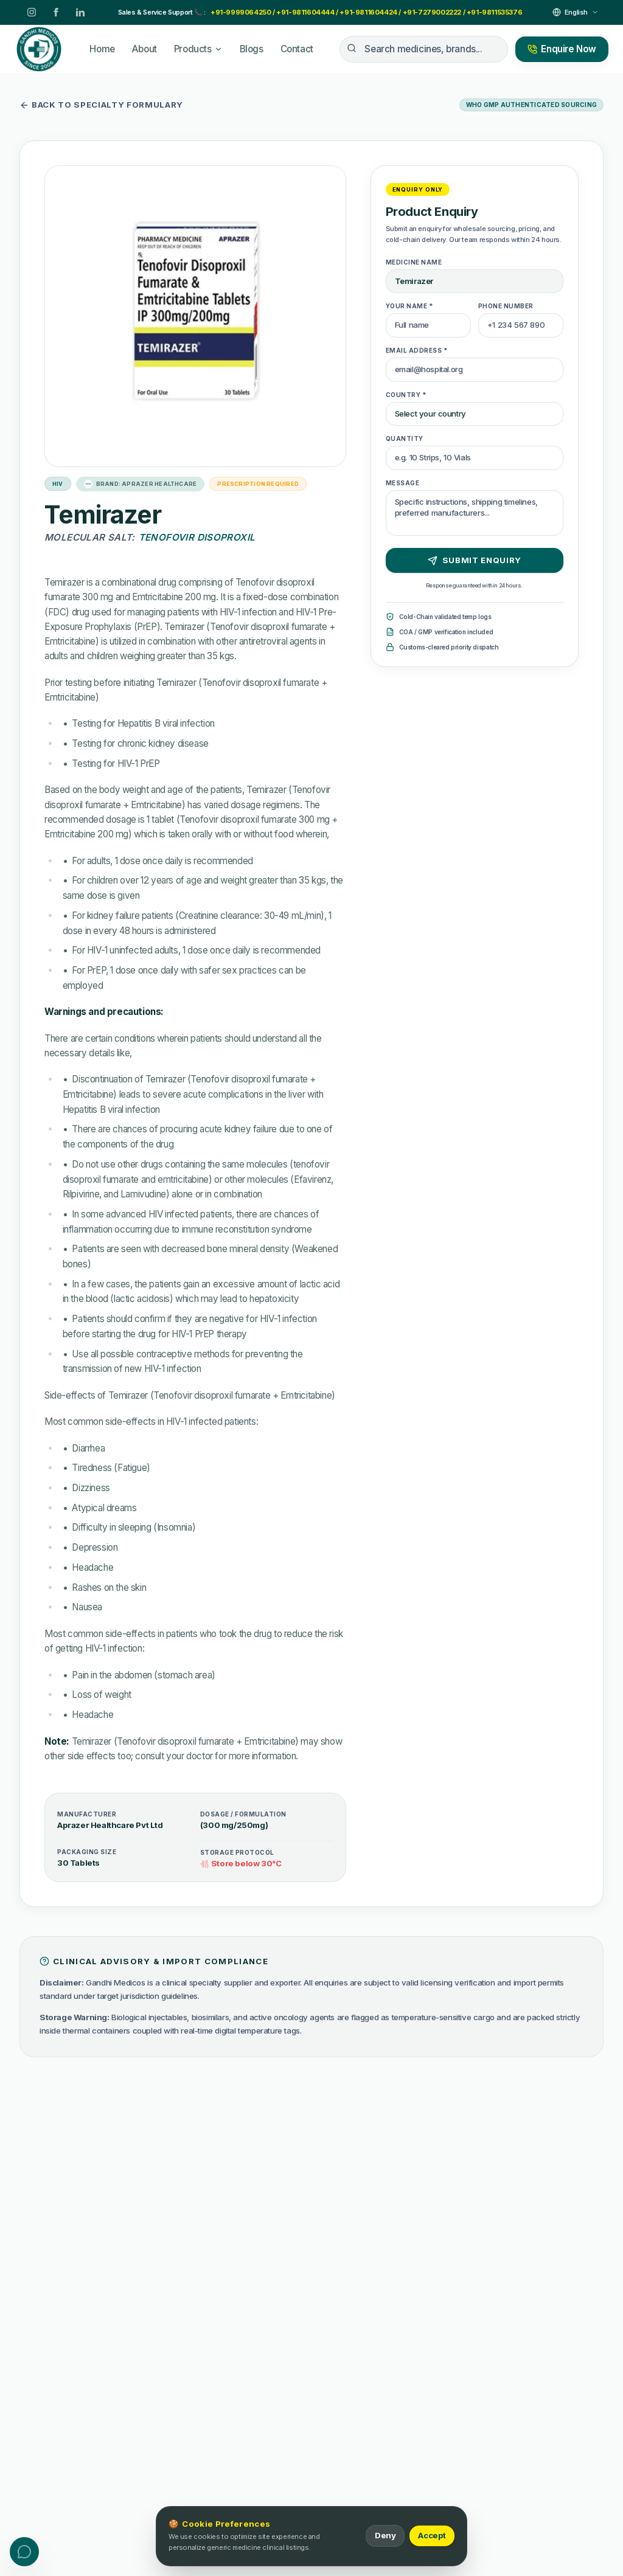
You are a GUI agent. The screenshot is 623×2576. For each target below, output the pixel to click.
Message (403, 482)
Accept (432, 2535)
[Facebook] (56, 12)
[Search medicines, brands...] (423, 49)
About (144, 49)
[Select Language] (576, 12)
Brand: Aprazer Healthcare (140, 484)
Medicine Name (414, 262)
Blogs (251, 49)
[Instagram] (31, 12)
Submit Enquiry (474, 560)
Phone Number (506, 306)
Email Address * (417, 350)
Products (198, 49)
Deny (385, 2535)
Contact (296, 49)
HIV (57, 483)
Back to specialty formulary (101, 105)
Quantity (404, 438)
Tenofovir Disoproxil (197, 537)
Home (101, 49)
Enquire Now (561, 49)
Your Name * (410, 306)
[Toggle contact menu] (24, 2551)
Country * (406, 394)
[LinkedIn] (80, 12)
